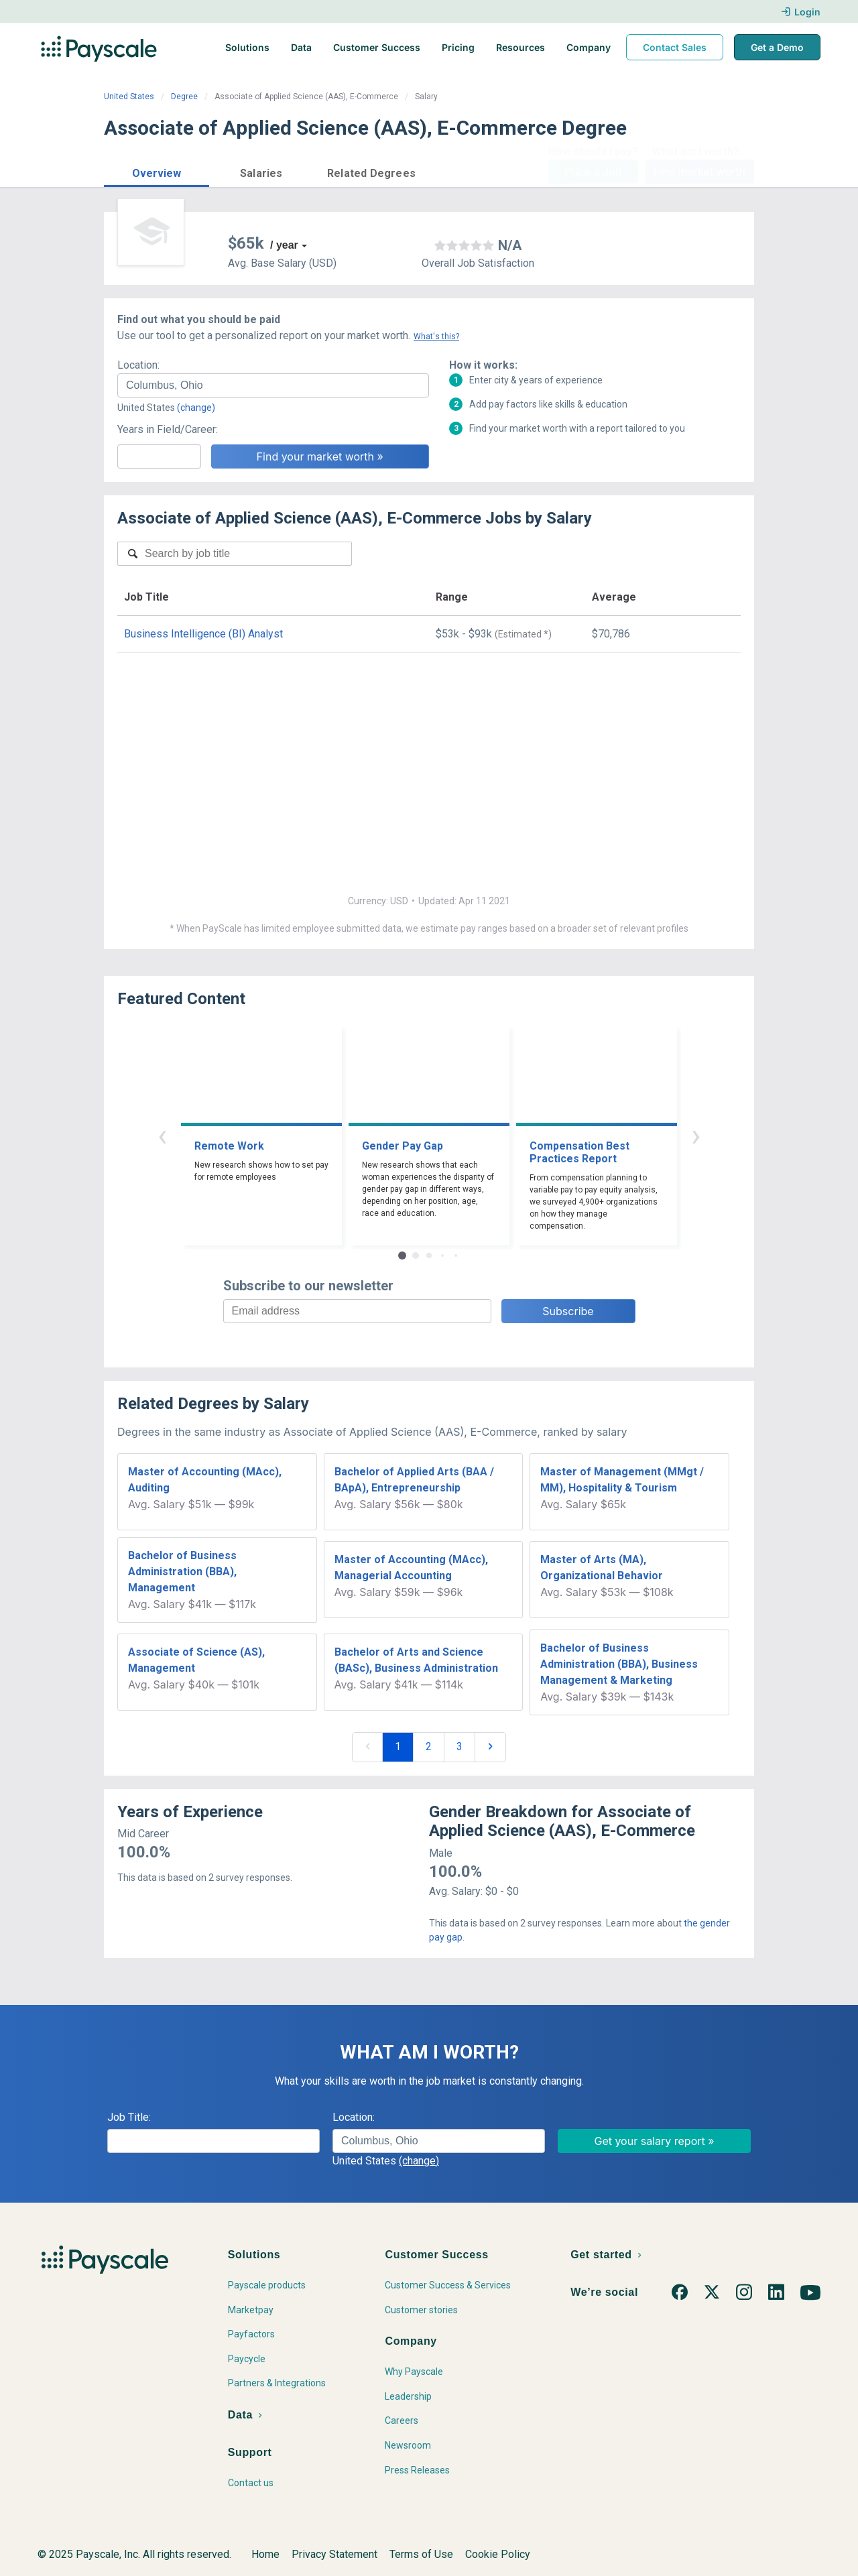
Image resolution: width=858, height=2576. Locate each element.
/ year (284, 245)
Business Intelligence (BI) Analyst (203, 633)
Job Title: (129, 2117)
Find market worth (699, 171)
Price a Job (592, 171)
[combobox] (273, 385)
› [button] (695, 1135)
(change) (196, 407)
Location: (138, 365)
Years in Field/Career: (167, 429)
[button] (156, 171)
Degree (184, 96)
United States (129, 96)
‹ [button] (162, 1135)
